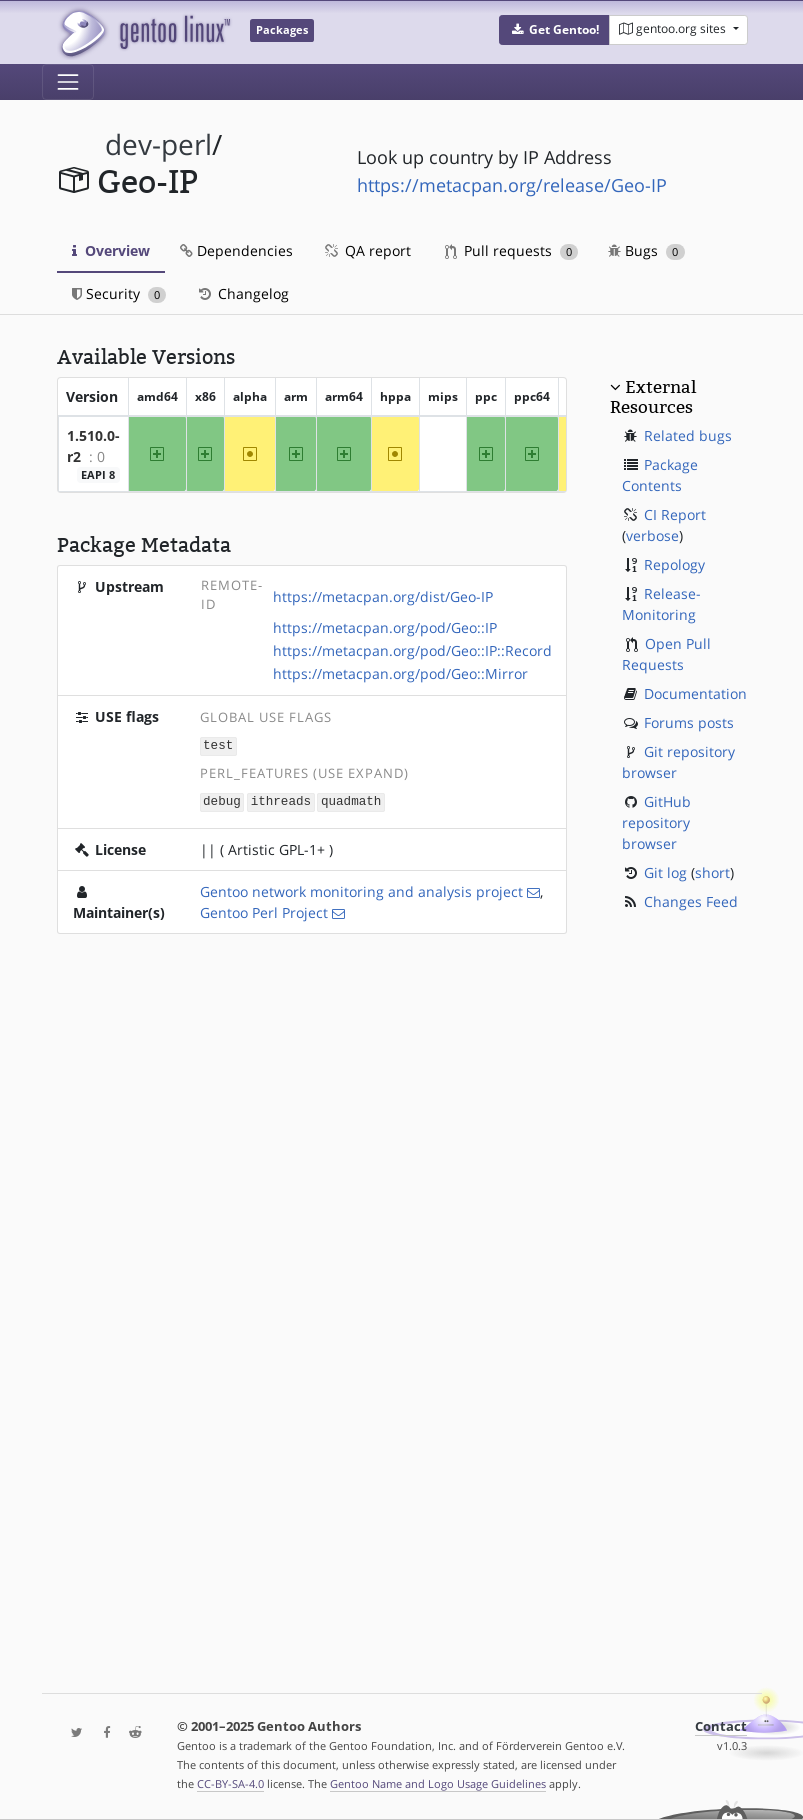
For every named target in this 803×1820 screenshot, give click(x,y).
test (218, 745)
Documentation (695, 693)
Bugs (646, 250)
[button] (554, 30)
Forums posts (689, 722)
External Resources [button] (653, 397)
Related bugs (688, 435)
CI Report (675, 514)
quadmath (351, 800)
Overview (111, 250)
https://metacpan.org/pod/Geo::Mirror (400, 673)
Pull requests (512, 250)
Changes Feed (691, 901)
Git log (665, 872)
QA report (367, 250)
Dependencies (236, 250)
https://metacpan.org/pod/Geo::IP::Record (412, 650)
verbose (652, 535)
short (712, 872)
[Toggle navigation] (68, 82)
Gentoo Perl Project (264, 910)
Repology (674, 564)
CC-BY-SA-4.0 (230, 1783)
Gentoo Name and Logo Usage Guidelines (438, 1783)
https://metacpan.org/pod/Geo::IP (385, 627)
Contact (721, 1726)
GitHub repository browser (656, 822)
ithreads (281, 800)
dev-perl (158, 144)
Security (119, 293)
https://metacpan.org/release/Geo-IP (512, 185)
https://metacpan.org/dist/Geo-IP (383, 596)
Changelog (242, 293)
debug (222, 800)
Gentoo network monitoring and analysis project (361, 889)
